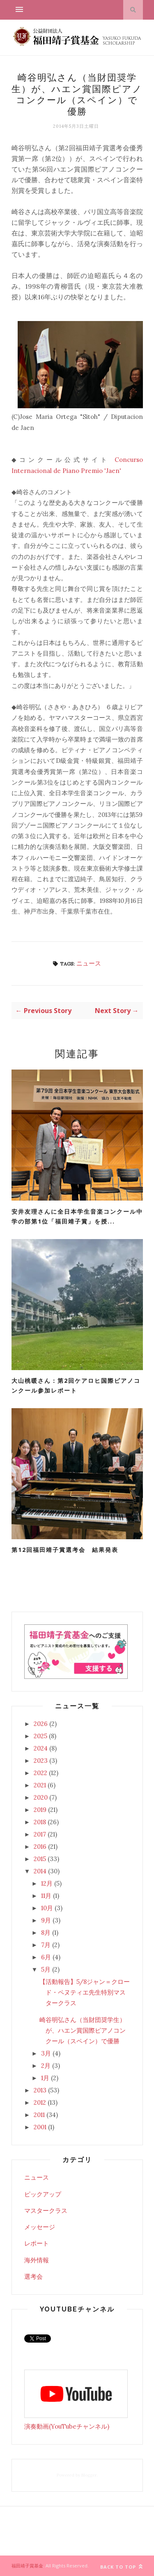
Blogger (89, 2475)
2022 (40, 1773)
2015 (40, 1859)
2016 (40, 1846)
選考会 (33, 2276)
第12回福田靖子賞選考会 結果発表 (64, 1550)
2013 (40, 2090)
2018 (40, 1822)
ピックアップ (42, 2194)
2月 (46, 2065)
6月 (46, 1957)
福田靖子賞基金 (27, 2565)
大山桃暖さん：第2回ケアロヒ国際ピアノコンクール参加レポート (75, 1386)
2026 (41, 1724)
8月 (46, 1932)
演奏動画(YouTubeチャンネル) (66, 2426)
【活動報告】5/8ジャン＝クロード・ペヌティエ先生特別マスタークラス (84, 1992)
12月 (47, 1883)
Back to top (121, 2567)
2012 (40, 2102)
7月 (46, 1945)
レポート (36, 2243)
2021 (40, 1785)
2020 (41, 1797)
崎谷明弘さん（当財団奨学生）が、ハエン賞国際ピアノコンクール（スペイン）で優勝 (82, 2030)
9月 (46, 1920)
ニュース (88, 963)
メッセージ (39, 2227)
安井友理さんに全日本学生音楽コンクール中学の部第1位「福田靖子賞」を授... (77, 1217)
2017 (40, 1834)
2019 (40, 1810)
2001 (40, 2127)
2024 (41, 1748)
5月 (46, 1969)
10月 (47, 1908)
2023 (41, 1760)
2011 (39, 2115)
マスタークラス (45, 2210)
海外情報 (36, 2260)
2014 (40, 1871)
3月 (46, 2053)
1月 (45, 2078)
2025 (40, 1736)
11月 (46, 1896)
